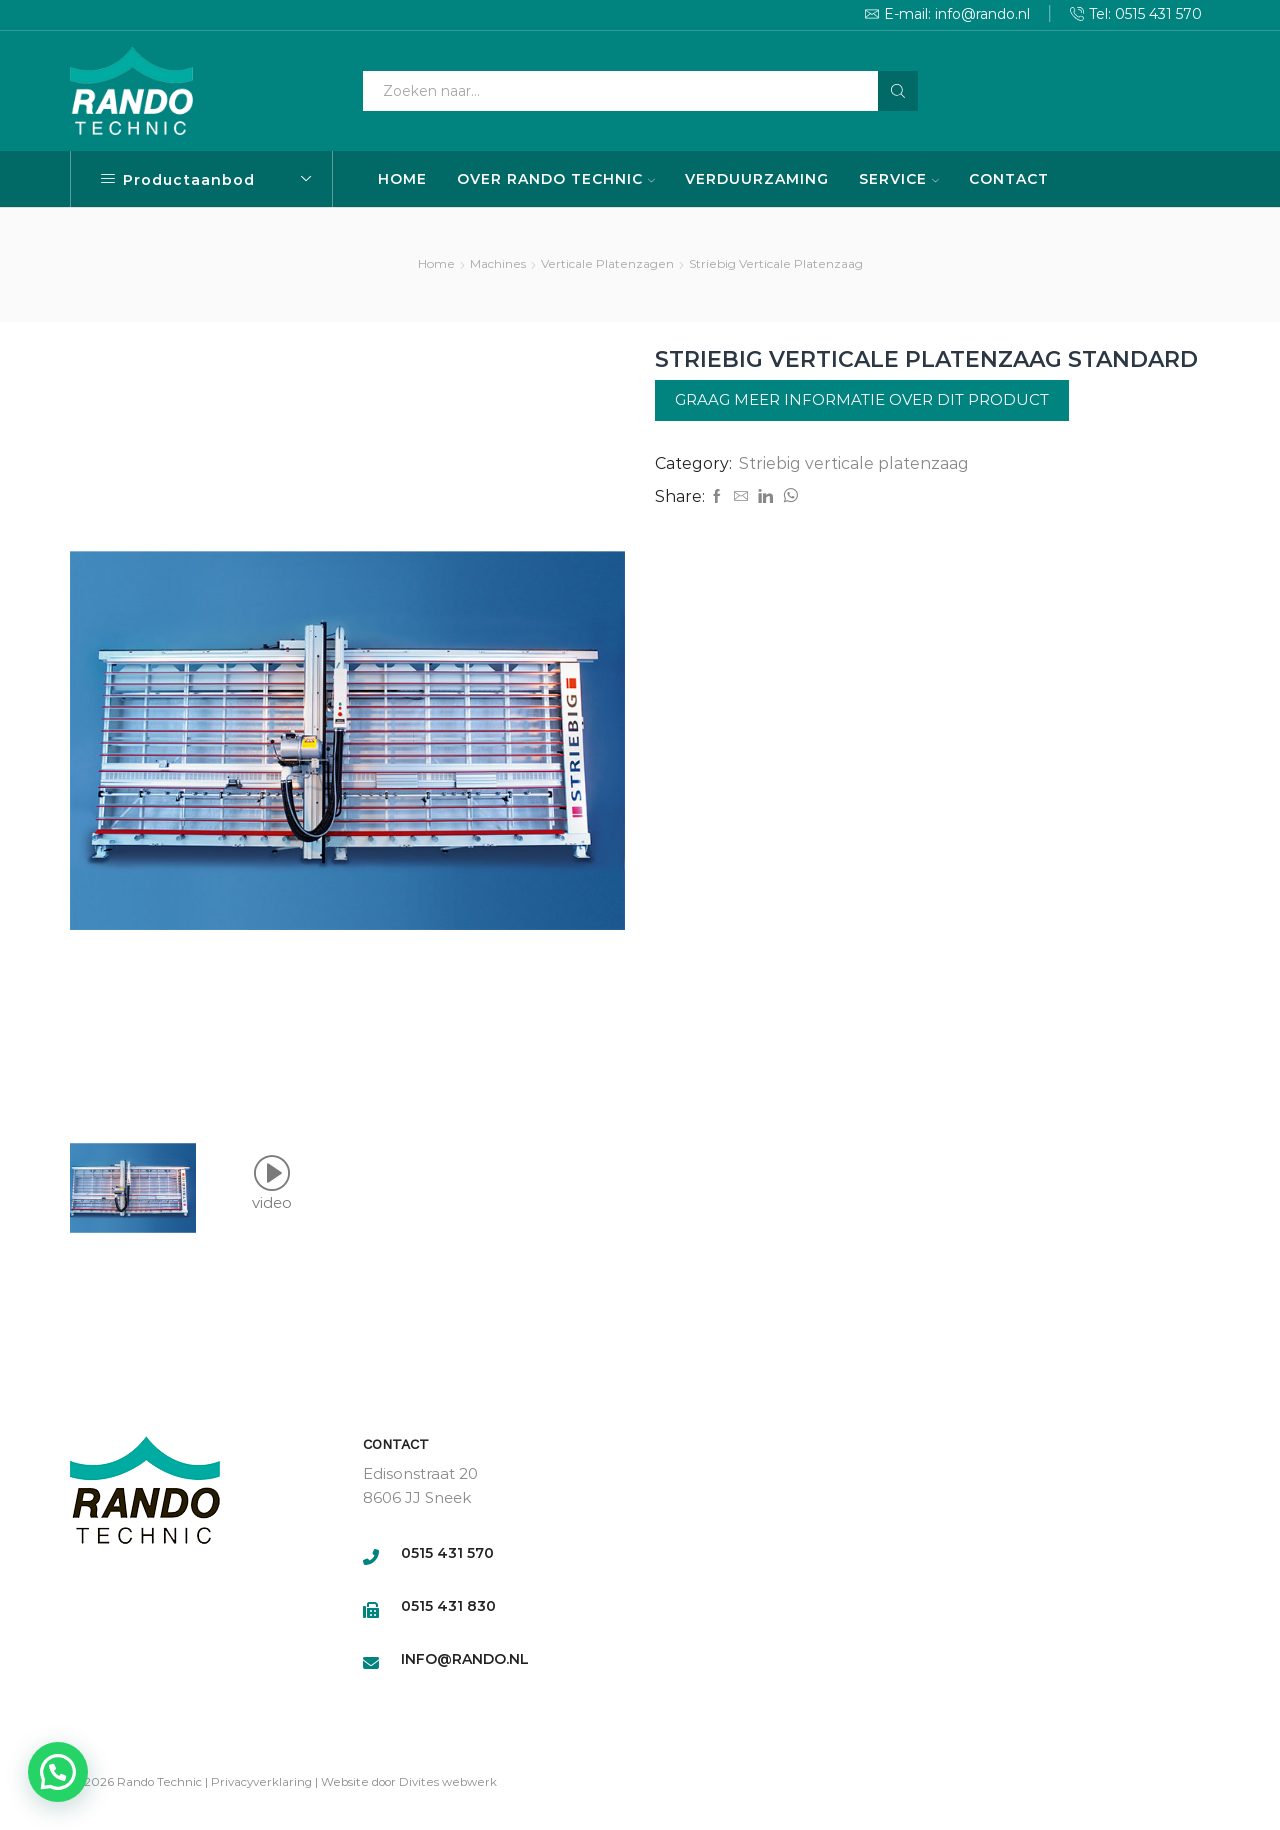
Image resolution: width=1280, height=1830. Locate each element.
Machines (498, 263)
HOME (402, 179)
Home (436, 263)
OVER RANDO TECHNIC (556, 179)
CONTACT (1009, 179)
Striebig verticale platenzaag (776, 263)
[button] (58, 1772)
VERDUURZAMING (757, 179)
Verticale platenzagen (607, 263)
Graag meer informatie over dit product (862, 399)
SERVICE (899, 179)
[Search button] (898, 91)
